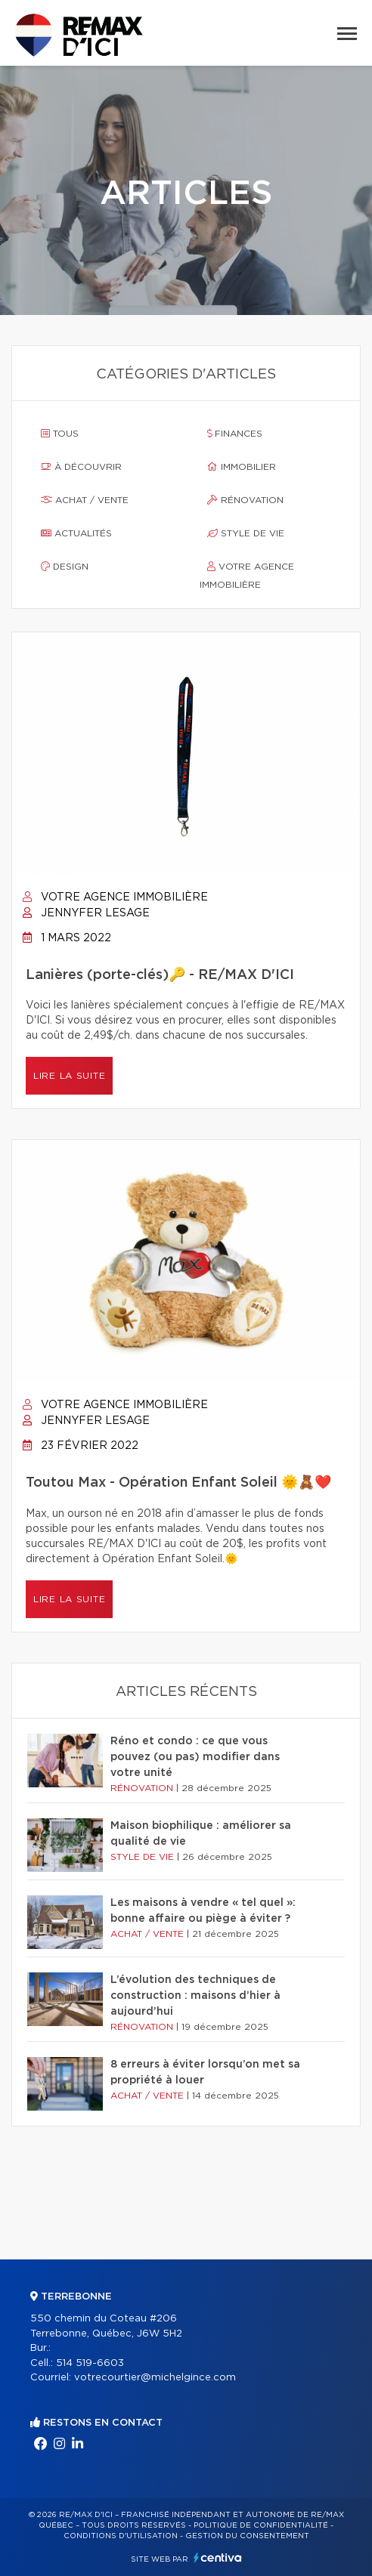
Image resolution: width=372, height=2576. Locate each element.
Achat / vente (85, 500)
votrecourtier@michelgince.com (155, 2378)
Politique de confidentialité (261, 2525)
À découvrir (81, 466)
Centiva (218, 2557)
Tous (60, 433)
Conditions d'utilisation (121, 2536)
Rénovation (245, 500)
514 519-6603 (90, 2363)
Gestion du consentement (247, 2536)
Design (64, 566)
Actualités (76, 533)
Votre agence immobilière (247, 575)
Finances (234, 433)
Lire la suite (69, 1075)
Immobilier (241, 466)
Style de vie (245, 533)
